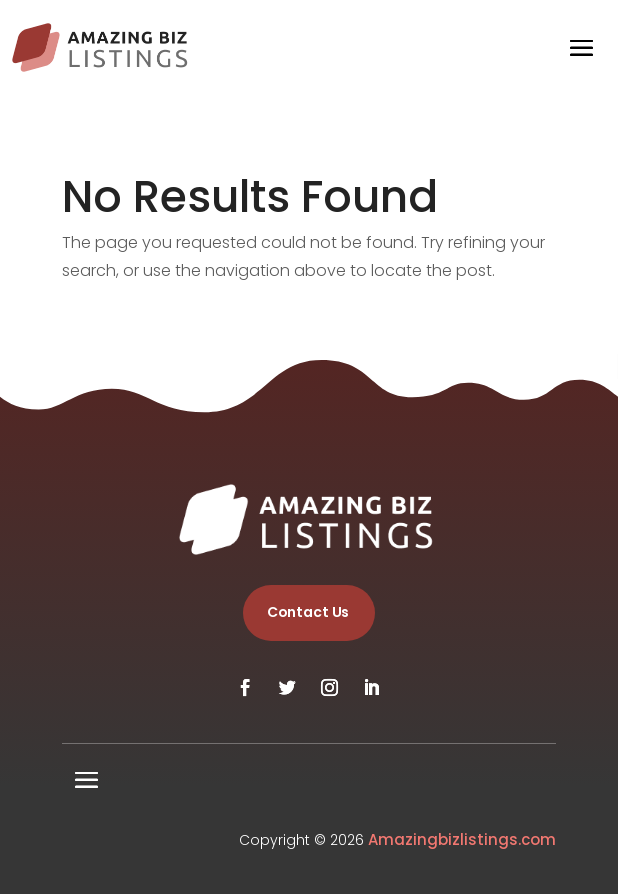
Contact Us (308, 612)
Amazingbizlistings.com (462, 839)
